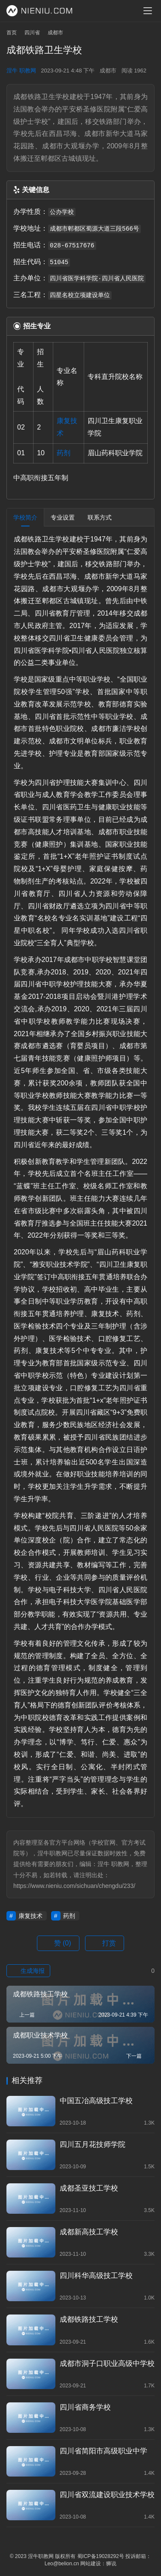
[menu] (148, 10)
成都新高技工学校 (89, 2232)
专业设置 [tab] (63, 517)
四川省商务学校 (85, 2407)
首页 (11, 33)
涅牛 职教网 (21, 70)
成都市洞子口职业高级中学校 (107, 2364)
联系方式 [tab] (100, 517)
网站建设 (90, 2564)
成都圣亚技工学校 (89, 2188)
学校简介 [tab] (25, 517)
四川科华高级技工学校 (96, 2276)
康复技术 (30, 1915)
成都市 (108, 70)
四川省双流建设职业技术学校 (107, 2495)
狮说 (111, 2564)
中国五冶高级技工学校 (96, 2101)
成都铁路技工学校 (89, 2319)
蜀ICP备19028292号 (100, 2556)
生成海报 (28, 1971)
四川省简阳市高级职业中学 (103, 2451)
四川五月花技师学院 (92, 2144)
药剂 (63, 453)
